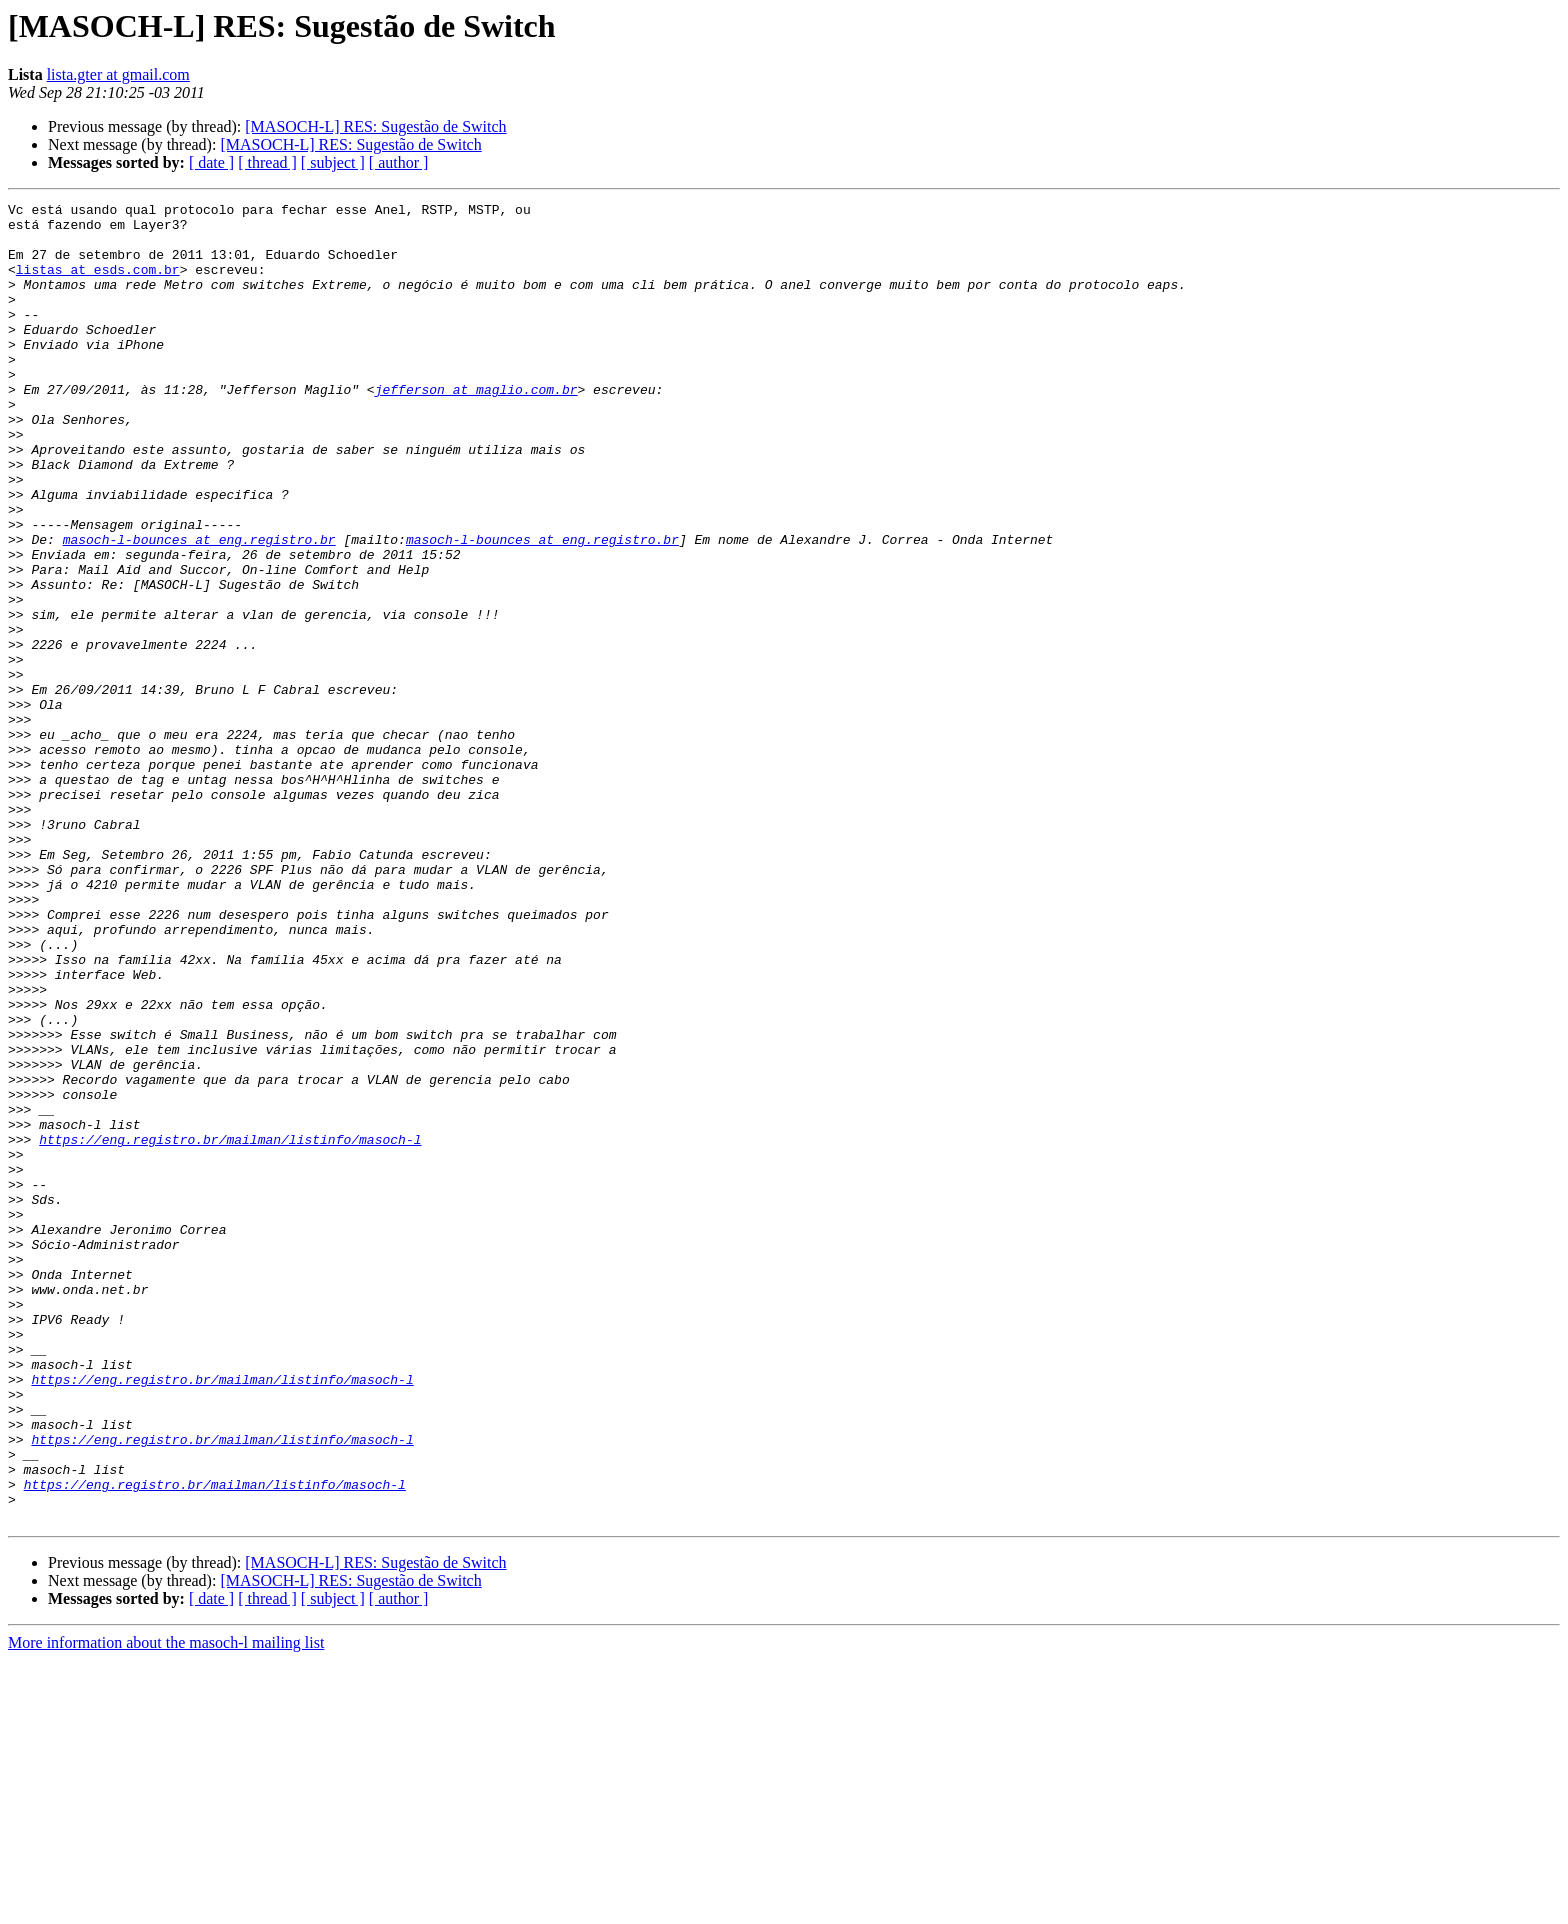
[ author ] (399, 162)
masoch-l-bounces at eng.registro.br (199, 608)
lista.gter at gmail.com (118, 74)
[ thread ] (267, 162)
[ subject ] (333, 162)
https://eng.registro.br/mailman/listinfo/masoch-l (230, 1328)
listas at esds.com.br (98, 284)
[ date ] (211, 162)
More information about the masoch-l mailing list (166, 1906)
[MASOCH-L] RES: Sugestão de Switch (375, 126)
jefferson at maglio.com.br (476, 428)
